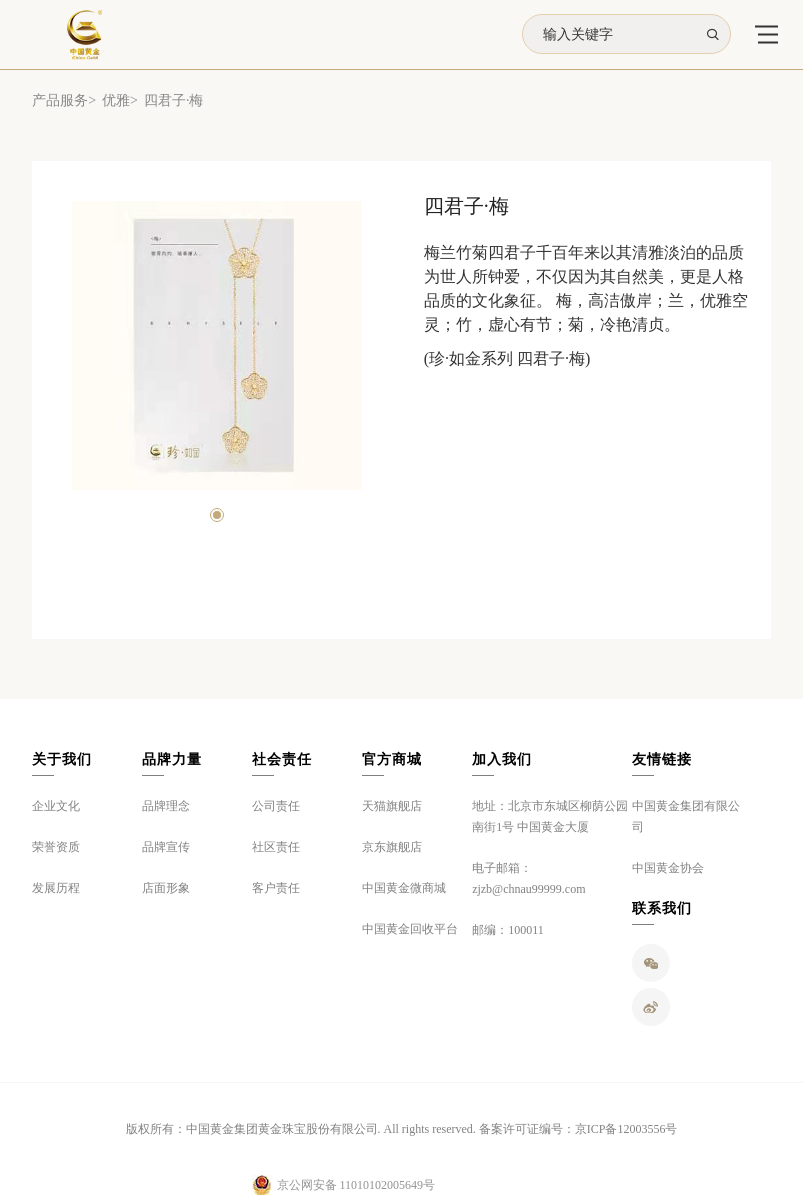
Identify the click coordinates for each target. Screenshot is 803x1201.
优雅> (120, 100)
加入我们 (502, 759)
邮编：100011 (508, 930)
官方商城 (392, 759)
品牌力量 (172, 759)
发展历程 (56, 888)
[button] (217, 515)
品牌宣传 (166, 847)
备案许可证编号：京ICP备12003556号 (578, 1129)
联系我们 (662, 908)
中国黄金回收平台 (410, 929)
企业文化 (56, 806)
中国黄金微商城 (404, 888)
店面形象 (166, 888)
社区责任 (276, 847)
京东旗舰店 (392, 847)
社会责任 (282, 759)
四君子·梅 (174, 100)
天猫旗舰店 (392, 806)
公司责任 (276, 806)
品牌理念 (166, 806)
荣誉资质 (56, 847)
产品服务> (64, 100)
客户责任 (276, 888)
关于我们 (62, 759)
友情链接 (662, 759)
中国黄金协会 (668, 868)
